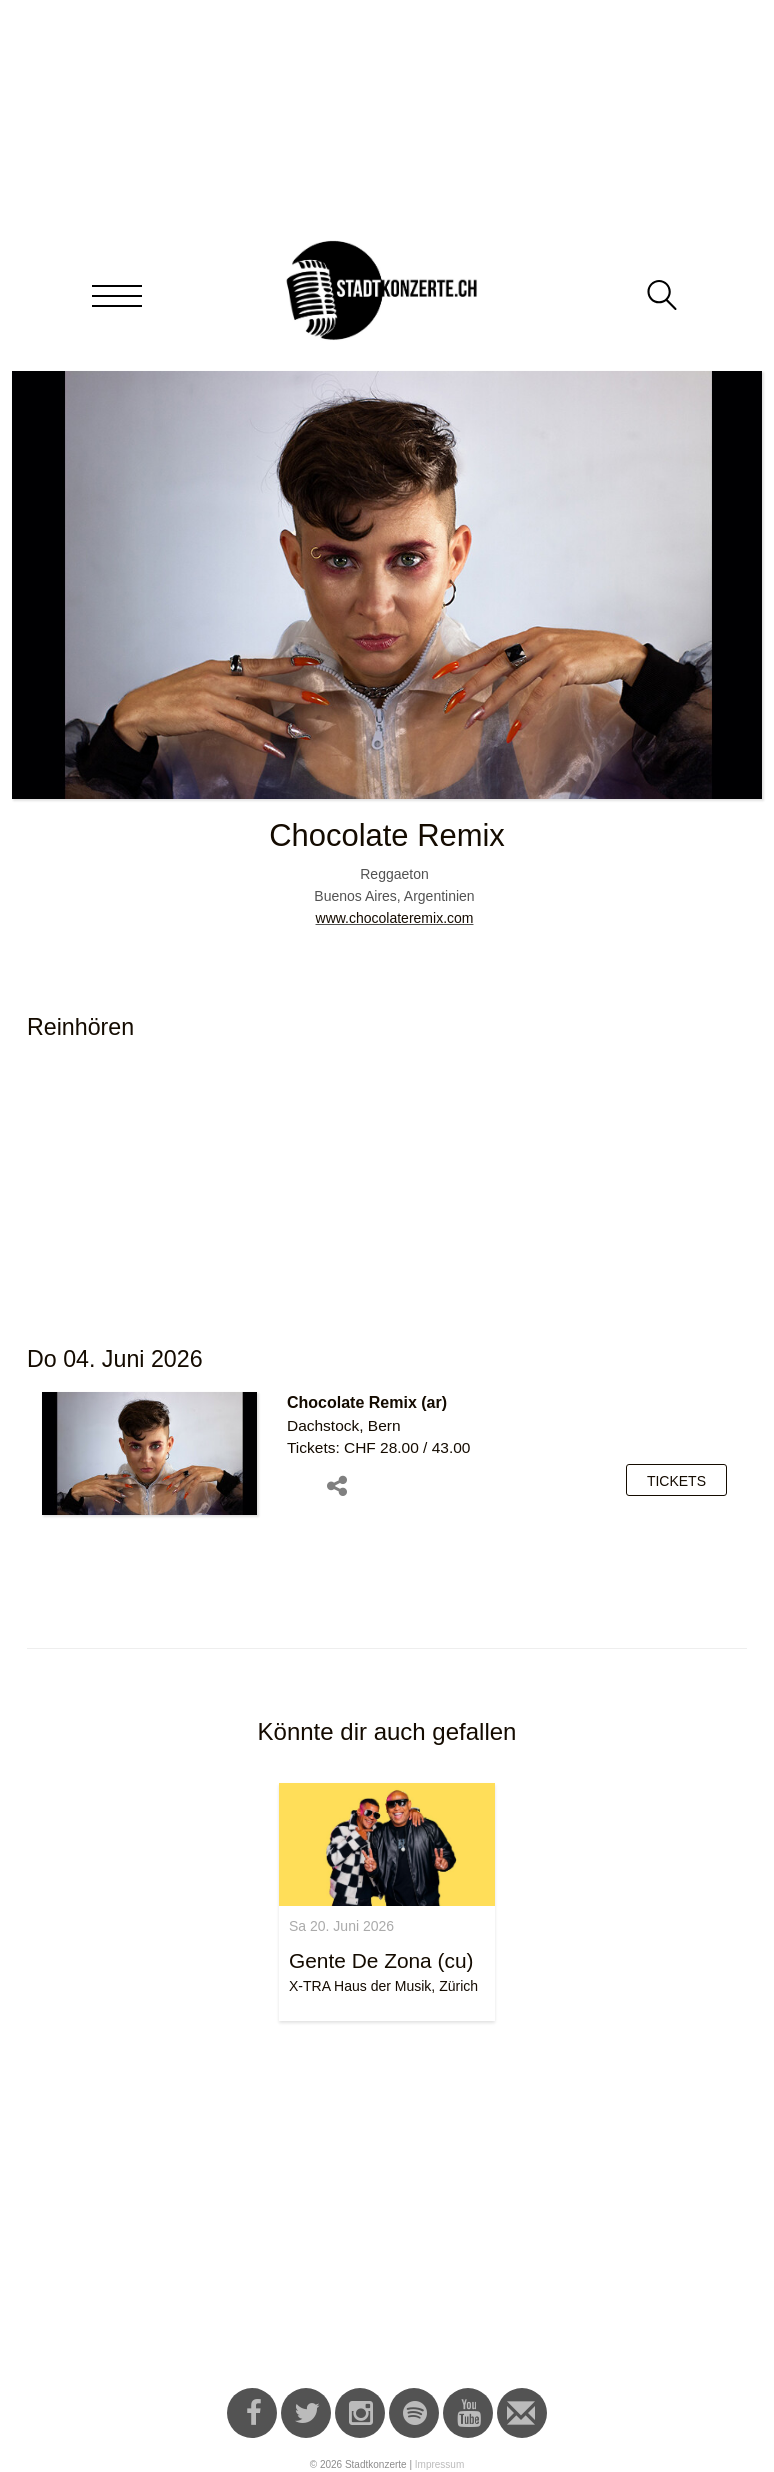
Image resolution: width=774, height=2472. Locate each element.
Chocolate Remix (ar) (367, 1402)
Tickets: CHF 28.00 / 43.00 (378, 1447)
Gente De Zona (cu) (381, 1960)
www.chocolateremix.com (395, 918)
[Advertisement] (387, 2208)
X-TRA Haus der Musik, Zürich (383, 1986)
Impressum (439, 2464)
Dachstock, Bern (344, 1425)
